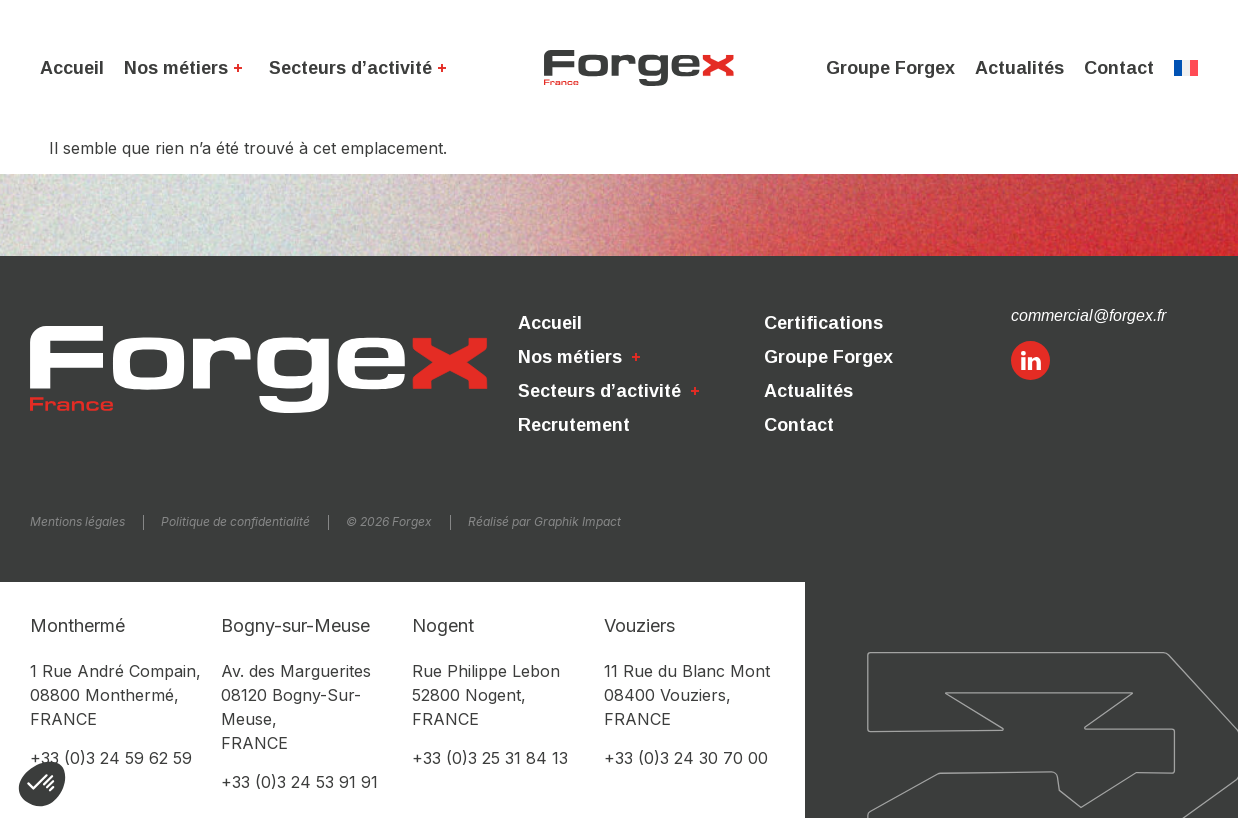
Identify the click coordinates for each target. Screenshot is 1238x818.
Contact (1119, 68)
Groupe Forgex (890, 68)
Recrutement (574, 425)
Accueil (72, 68)
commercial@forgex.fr (1088, 315)
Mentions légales (77, 521)
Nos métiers (186, 68)
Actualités (1019, 68)
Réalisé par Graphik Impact (544, 521)
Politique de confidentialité (235, 521)
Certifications (823, 323)
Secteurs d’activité (361, 68)
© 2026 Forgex (389, 521)
